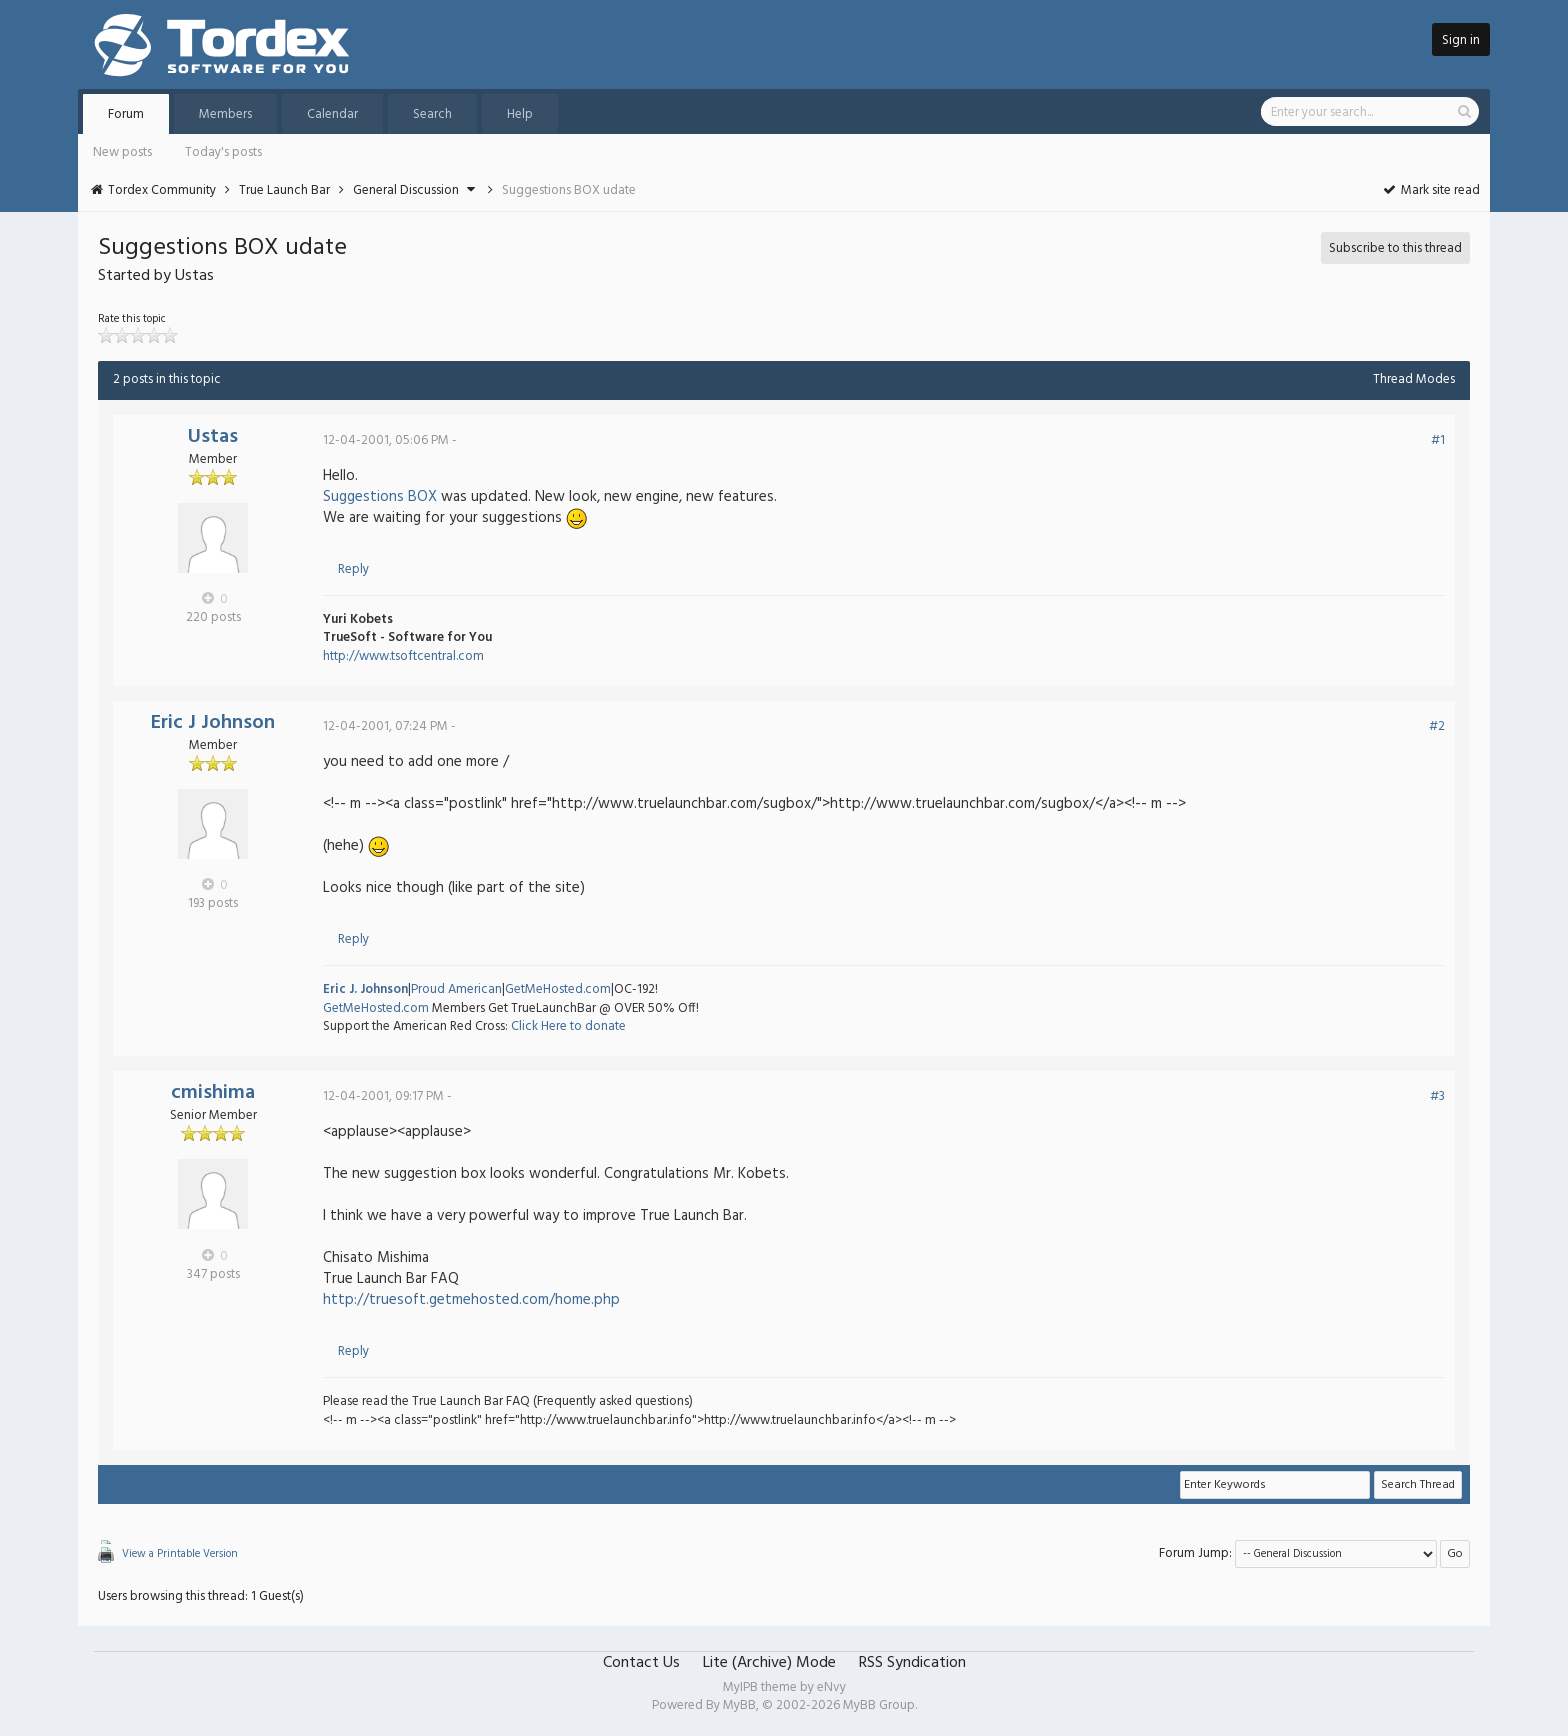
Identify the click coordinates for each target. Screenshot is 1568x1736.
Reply (353, 569)
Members (225, 114)
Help (520, 114)
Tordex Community (162, 190)
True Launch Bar (284, 190)
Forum (126, 114)
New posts (122, 152)
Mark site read (1430, 190)
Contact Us (641, 1663)
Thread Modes (1414, 379)
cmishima (213, 1093)
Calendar (332, 114)
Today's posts (223, 152)
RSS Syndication (912, 1663)
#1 (1438, 440)
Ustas (213, 437)
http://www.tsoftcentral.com (403, 656)
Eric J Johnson (213, 723)
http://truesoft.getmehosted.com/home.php (471, 1300)
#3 (1437, 1096)
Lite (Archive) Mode (769, 1663)
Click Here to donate (568, 1026)
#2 (1437, 726)
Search (432, 114)
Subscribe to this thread (1395, 248)
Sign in (1461, 40)
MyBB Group (879, 1705)
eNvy (831, 1687)
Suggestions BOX (380, 497)
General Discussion (406, 190)
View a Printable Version (180, 1554)
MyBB (739, 1705)
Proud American (456, 989)
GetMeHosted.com (558, 989)
